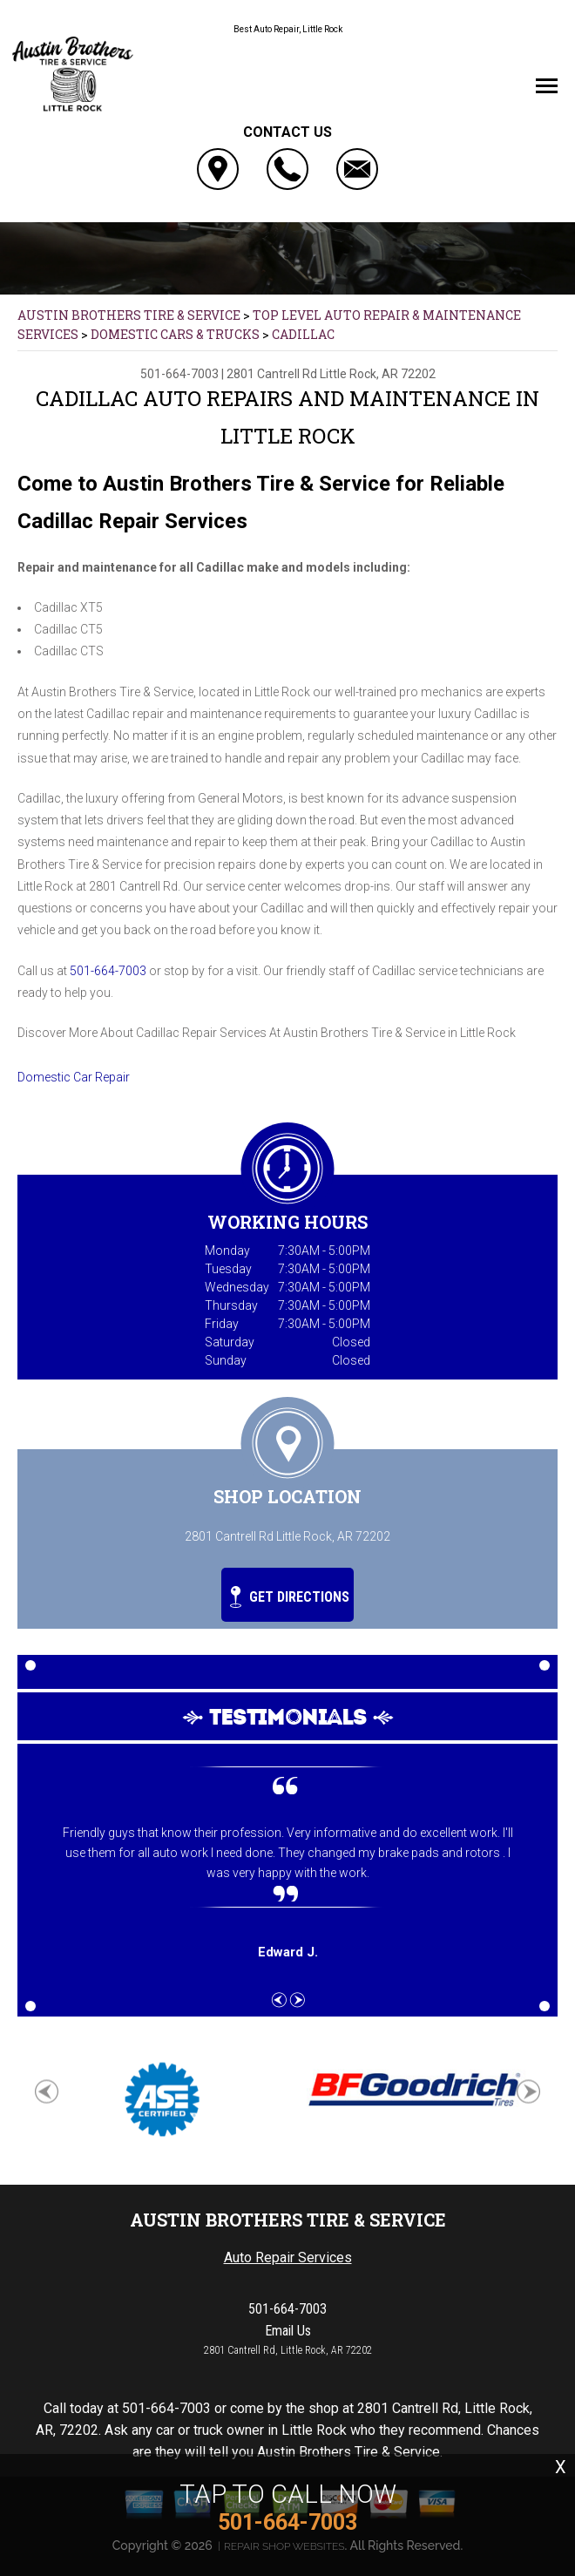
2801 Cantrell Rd (272, 374)
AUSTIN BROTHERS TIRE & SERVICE (128, 315)
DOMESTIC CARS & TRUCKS (175, 334)
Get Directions (289, 1597)
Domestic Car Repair (73, 1077)
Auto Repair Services (288, 2257)
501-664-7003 (179, 374)
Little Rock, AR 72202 (378, 374)
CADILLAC (303, 334)
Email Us (288, 2330)
